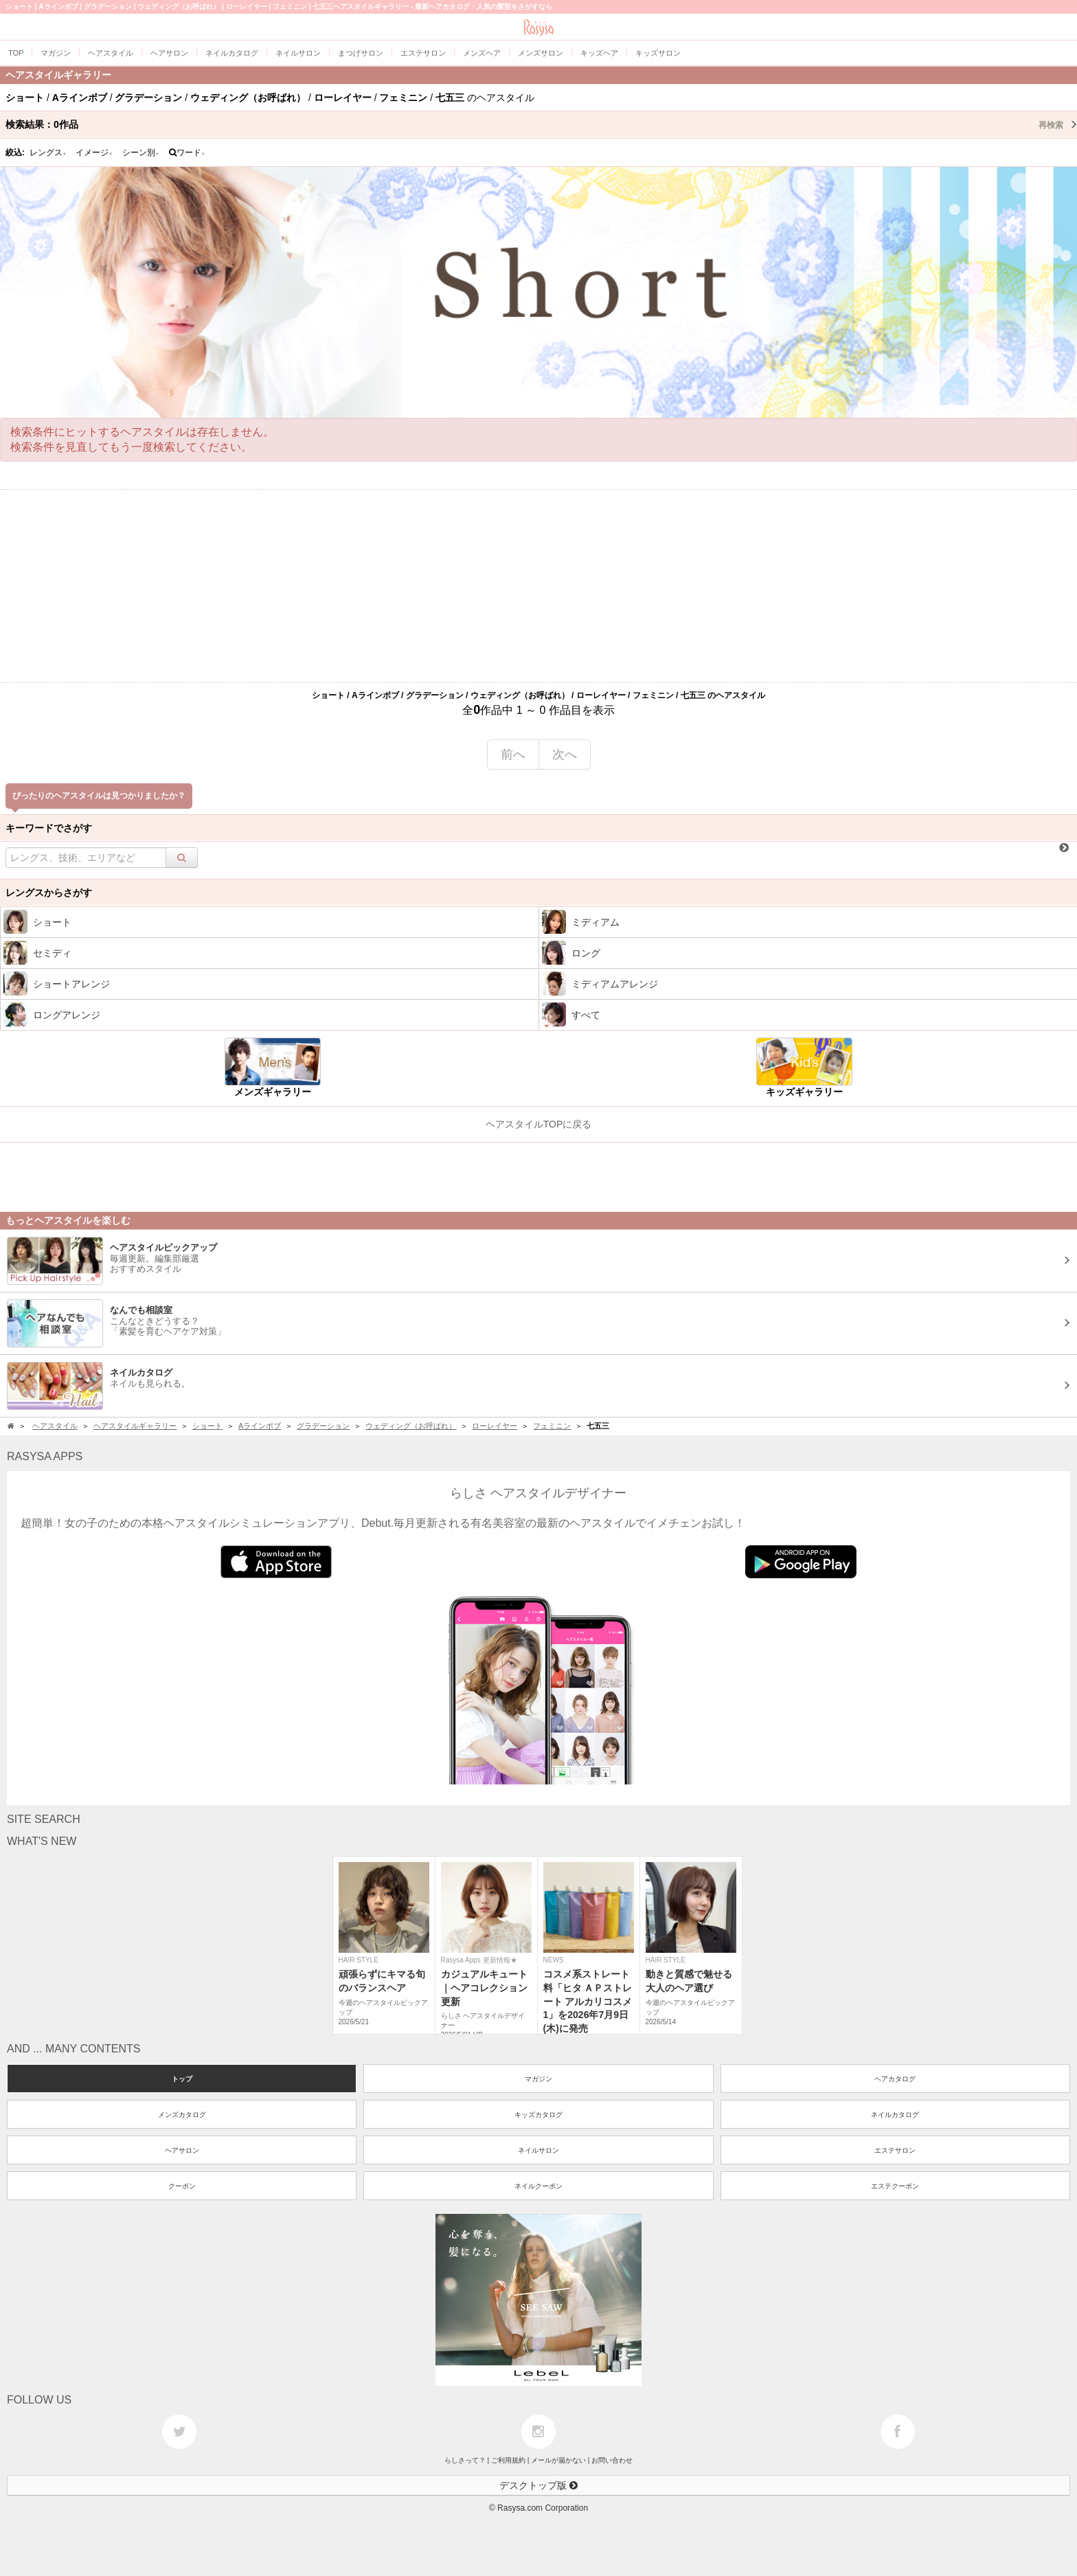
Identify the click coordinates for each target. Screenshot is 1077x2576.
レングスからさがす (48, 892)
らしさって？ (465, 2460)
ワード (187, 152)
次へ (564, 754)
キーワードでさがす (48, 827)
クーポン (182, 2186)
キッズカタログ (538, 2114)
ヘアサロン (182, 2150)
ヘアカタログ (895, 2079)
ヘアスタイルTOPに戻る (539, 1124)
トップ (182, 2079)
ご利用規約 (508, 2460)
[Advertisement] (538, 586)
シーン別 (140, 152)
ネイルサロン (538, 2150)
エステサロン (895, 2150)
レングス (48, 152)
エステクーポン (895, 2186)
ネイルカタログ (895, 2114)
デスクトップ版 (538, 2485)
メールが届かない (558, 2460)
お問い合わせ (612, 2460)
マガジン (538, 2079)
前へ (513, 754)
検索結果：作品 (541, 124)
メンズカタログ (182, 2114)
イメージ (94, 152)
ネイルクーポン (538, 2186)
